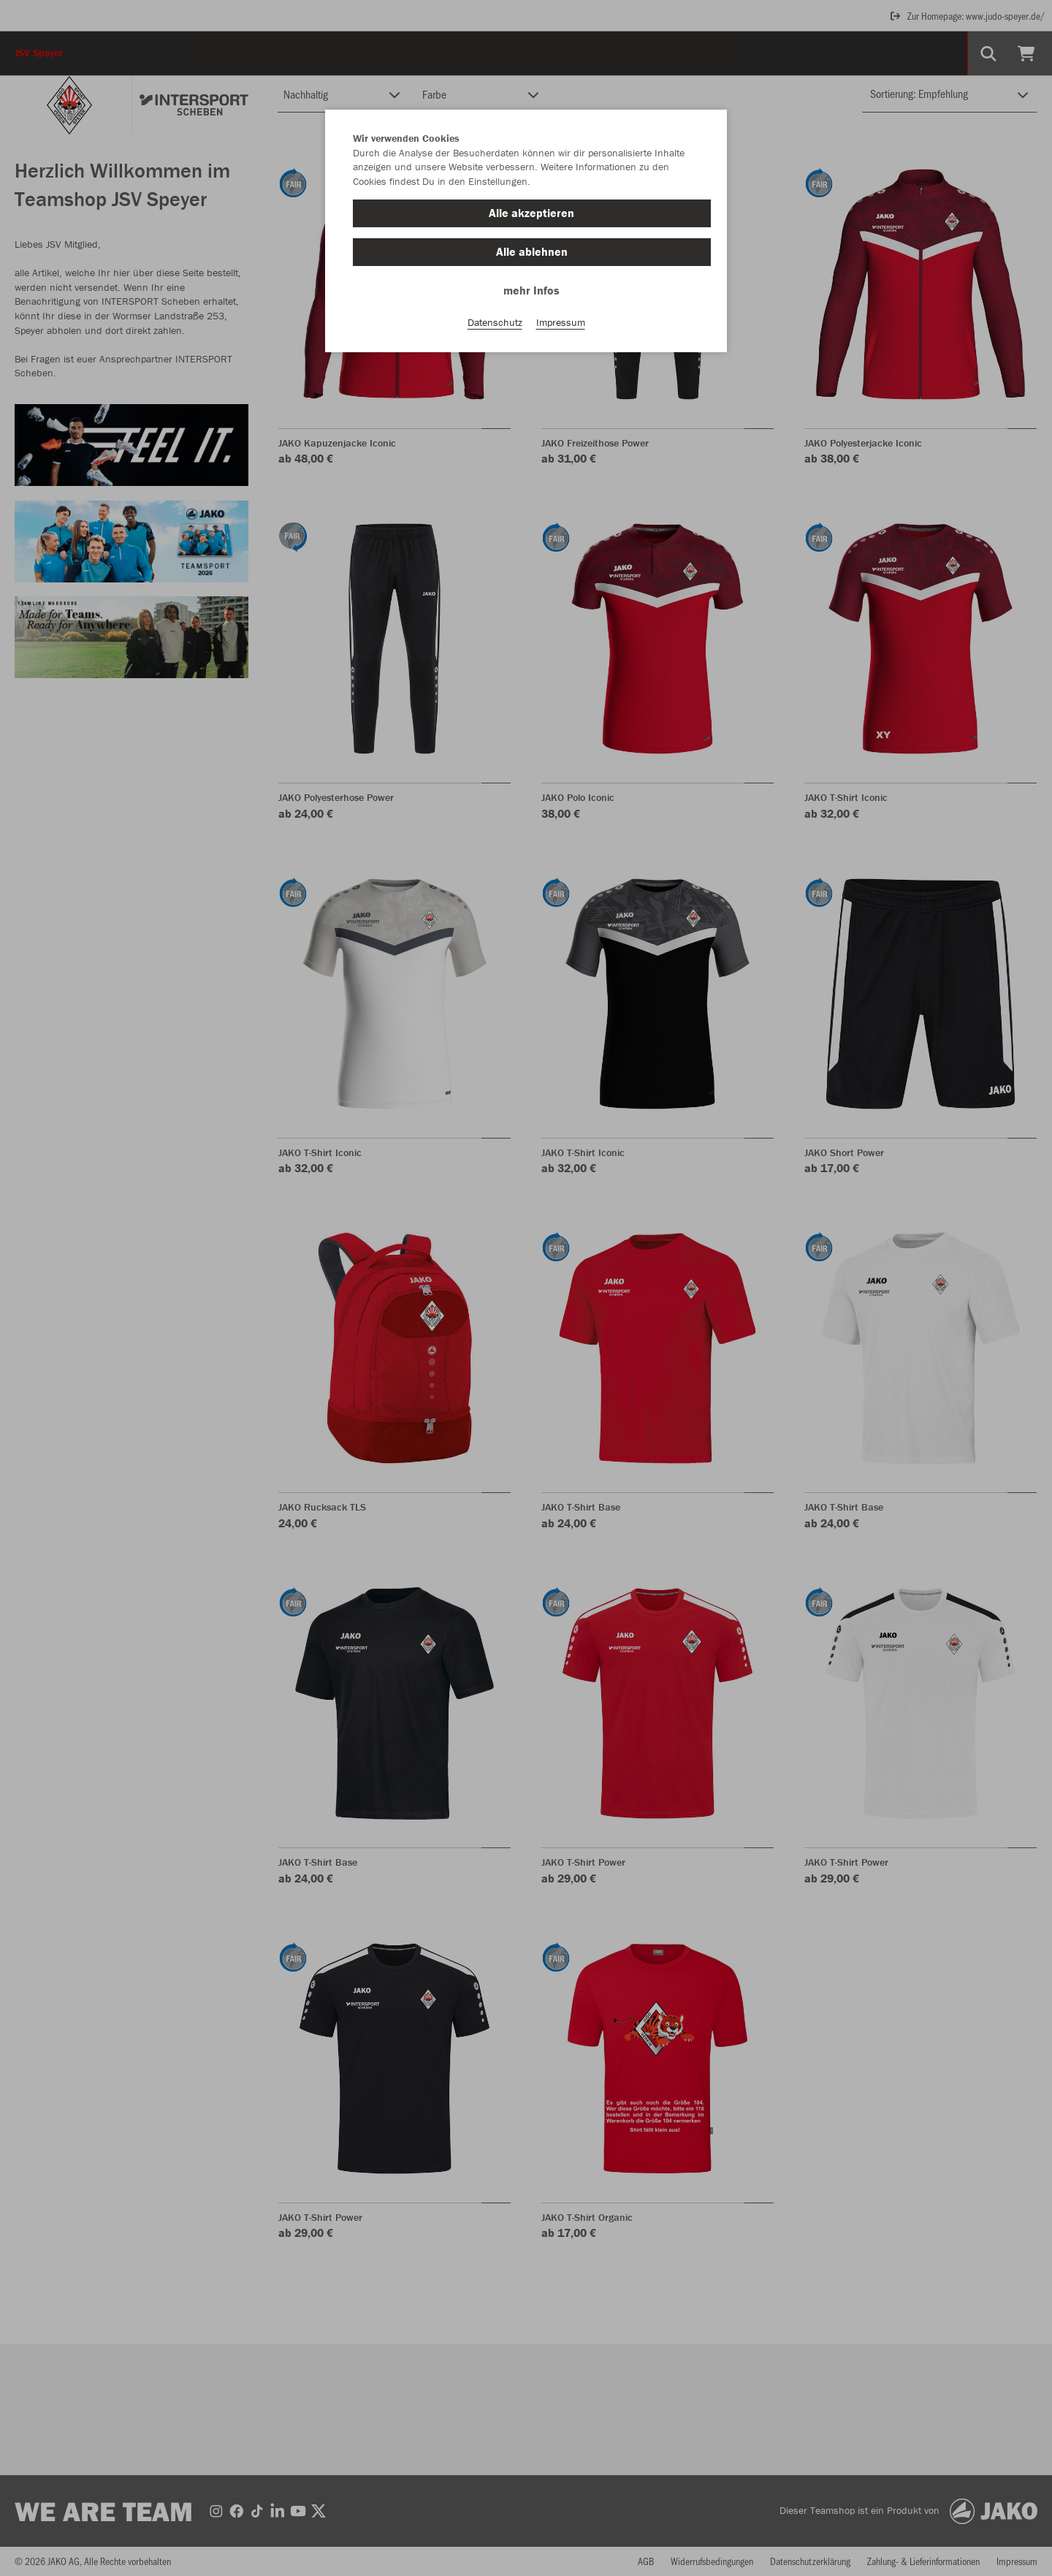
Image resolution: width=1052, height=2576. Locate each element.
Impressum (560, 322)
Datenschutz (495, 322)
